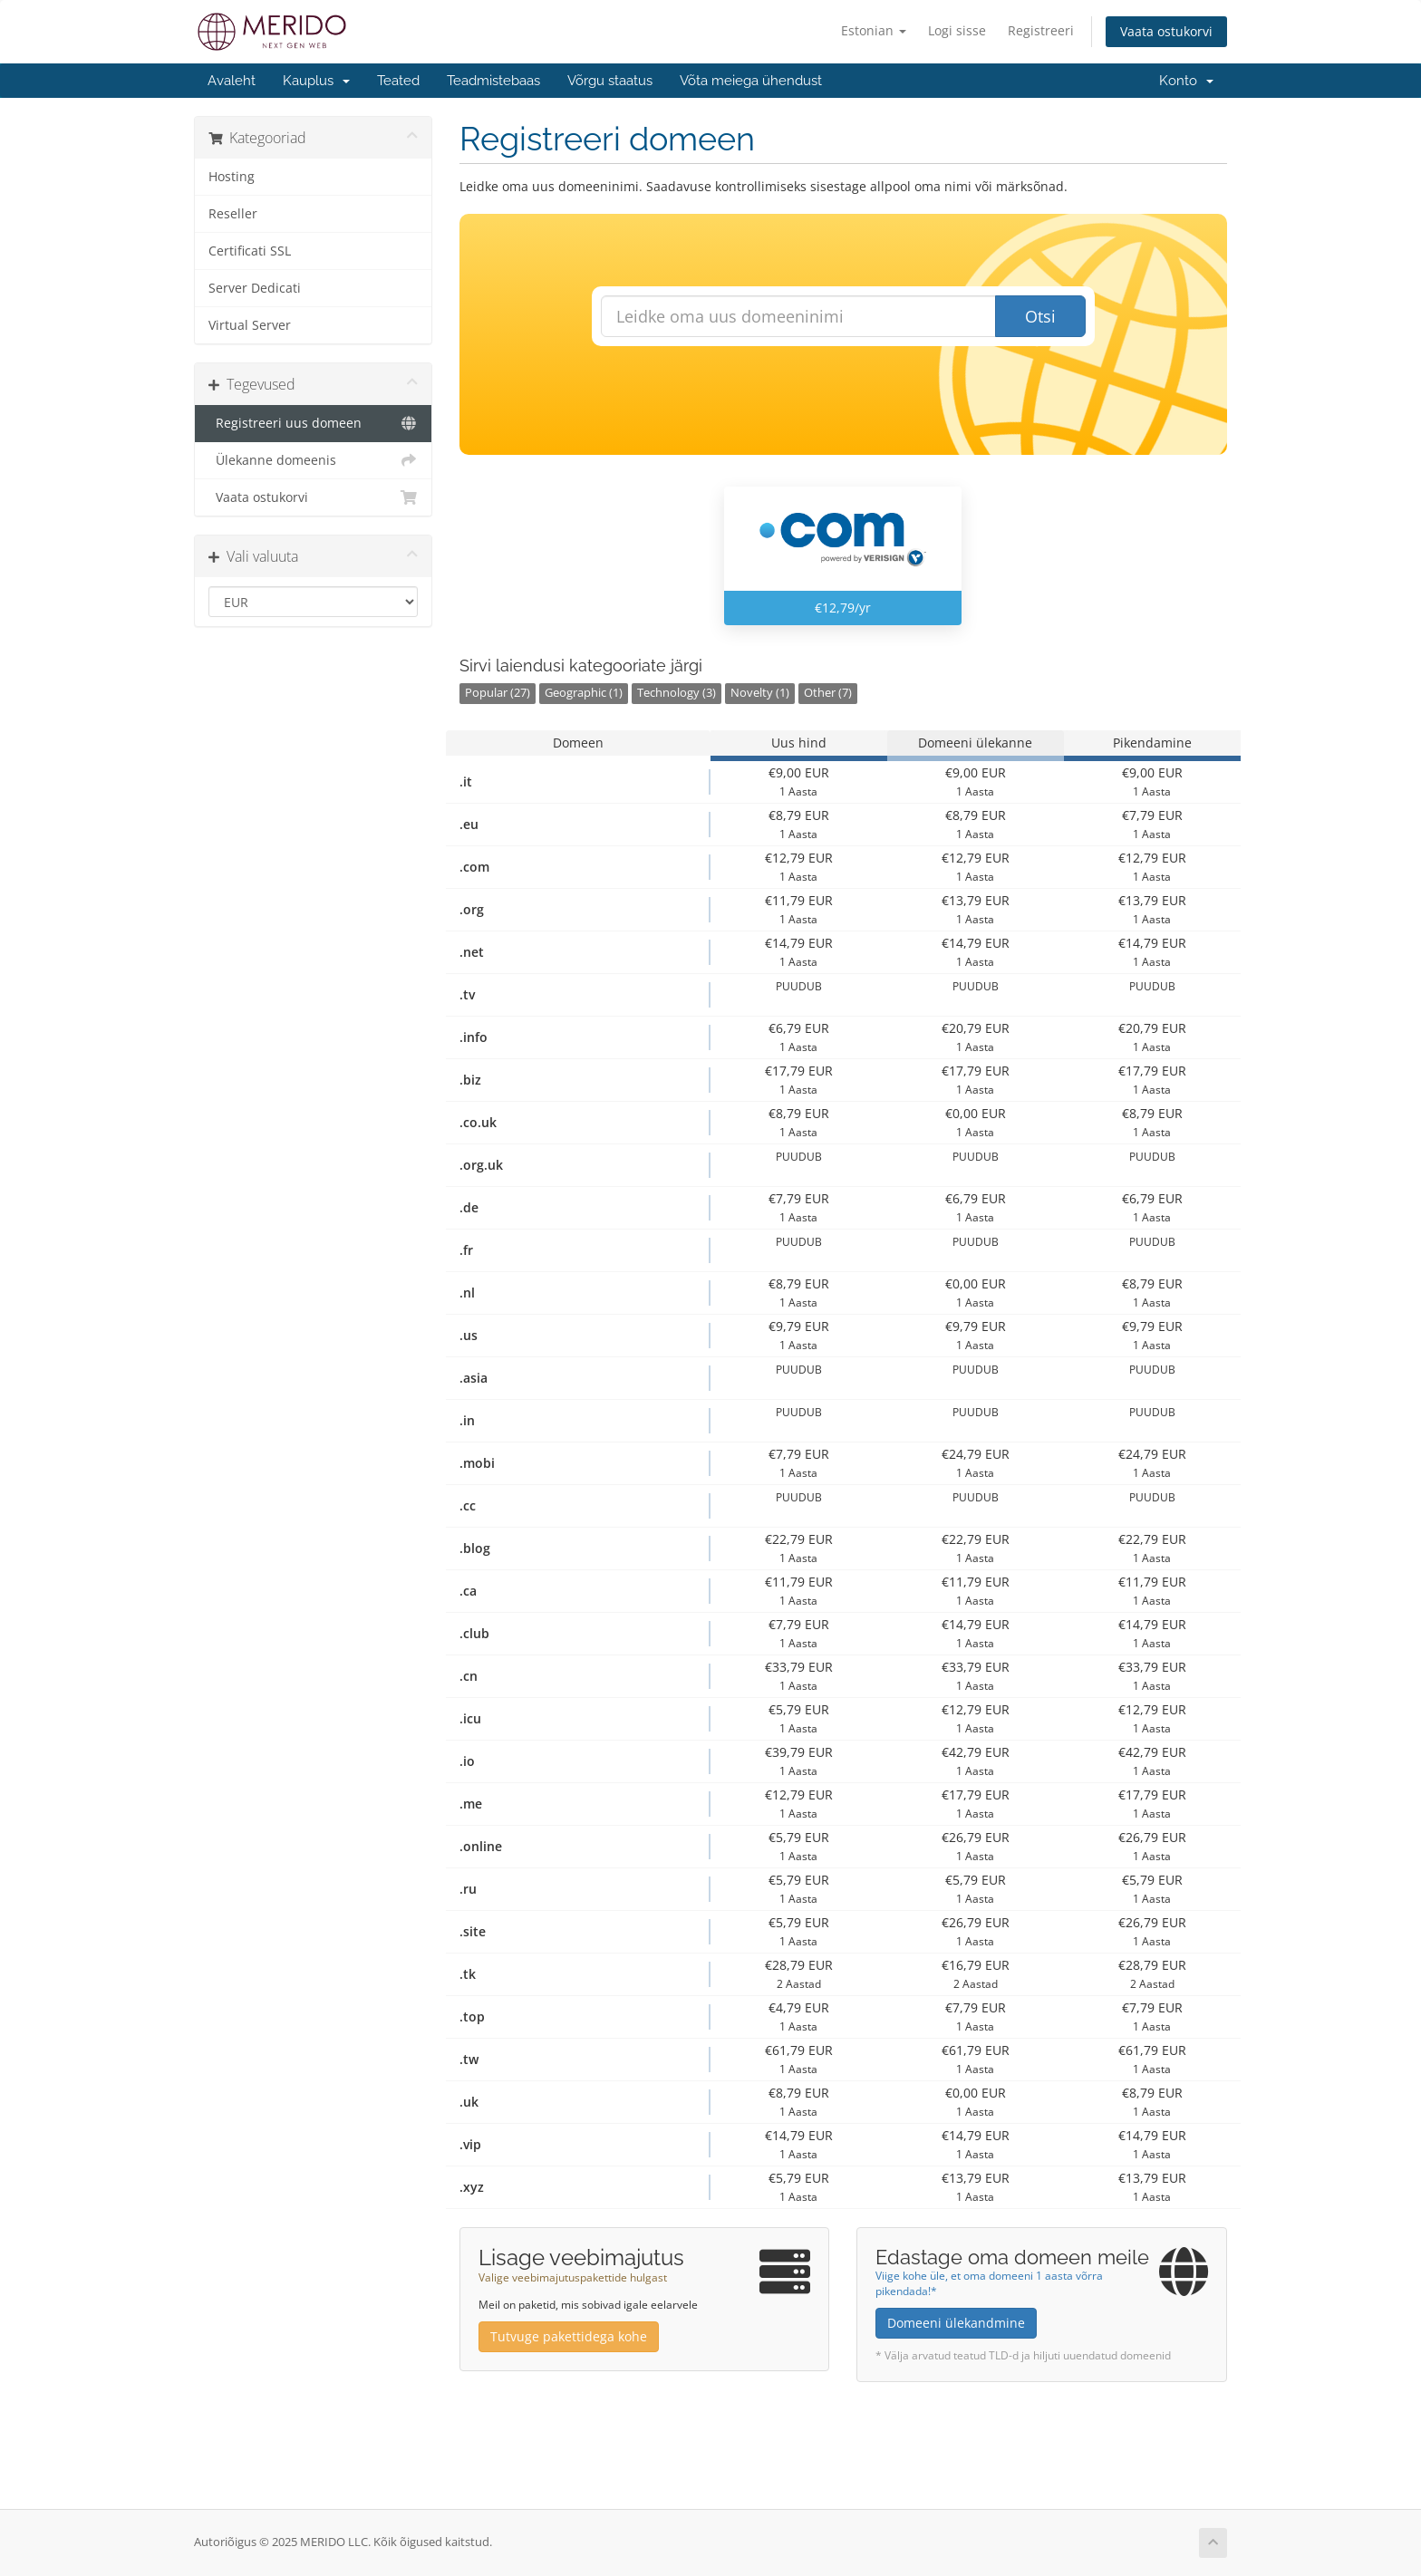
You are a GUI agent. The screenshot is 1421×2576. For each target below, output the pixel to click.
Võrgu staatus (609, 80)
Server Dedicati (254, 288)
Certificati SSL (249, 251)
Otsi (1040, 316)
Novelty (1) (759, 692)
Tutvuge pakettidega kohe (568, 2336)
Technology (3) (676, 692)
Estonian (873, 30)
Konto (1186, 80)
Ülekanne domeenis (313, 460)
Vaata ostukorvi (1166, 31)
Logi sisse (957, 30)
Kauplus (316, 80)
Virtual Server (249, 325)
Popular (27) (497, 692)
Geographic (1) (584, 692)
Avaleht (232, 80)
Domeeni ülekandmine (956, 2322)
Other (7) (828, 692)
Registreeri (1041, 30)
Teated (398, 80)
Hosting (231, 177)
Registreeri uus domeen (313, 423)
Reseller (232, 214)
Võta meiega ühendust (751, 80)
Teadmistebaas (493, 80)
